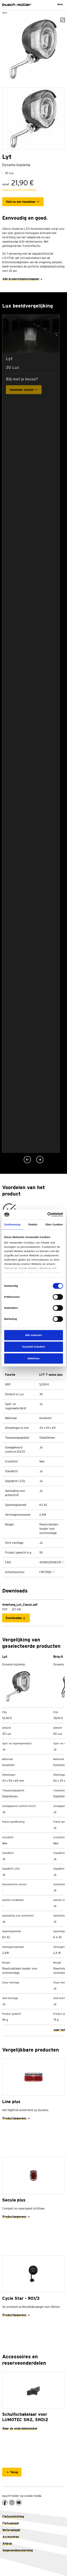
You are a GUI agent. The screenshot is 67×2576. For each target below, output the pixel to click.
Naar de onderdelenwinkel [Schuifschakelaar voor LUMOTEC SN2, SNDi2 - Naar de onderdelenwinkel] (20, 2428)
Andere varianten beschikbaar (19, 190)
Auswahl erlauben (33, 1346)
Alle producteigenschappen (21, 279)
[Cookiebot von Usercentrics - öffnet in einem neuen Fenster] (48, 1214)
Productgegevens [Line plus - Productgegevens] (14, 2118)
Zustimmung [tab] (12, 1224)
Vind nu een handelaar (21, 201)
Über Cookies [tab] (54, 1224)
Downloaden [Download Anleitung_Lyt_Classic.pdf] (14, 1618)
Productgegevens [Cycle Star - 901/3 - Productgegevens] (14, 2315)
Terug (14, 2472)
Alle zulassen (33, 1335)
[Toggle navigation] (59, 4)
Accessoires (11, 2536)
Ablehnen (33, 1358)
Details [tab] (32, 1224)
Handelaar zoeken (21, 389)
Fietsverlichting (13, 2516)
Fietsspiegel (11, 2523)
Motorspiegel (11, 2530)
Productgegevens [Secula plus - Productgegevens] (14, 2216)
